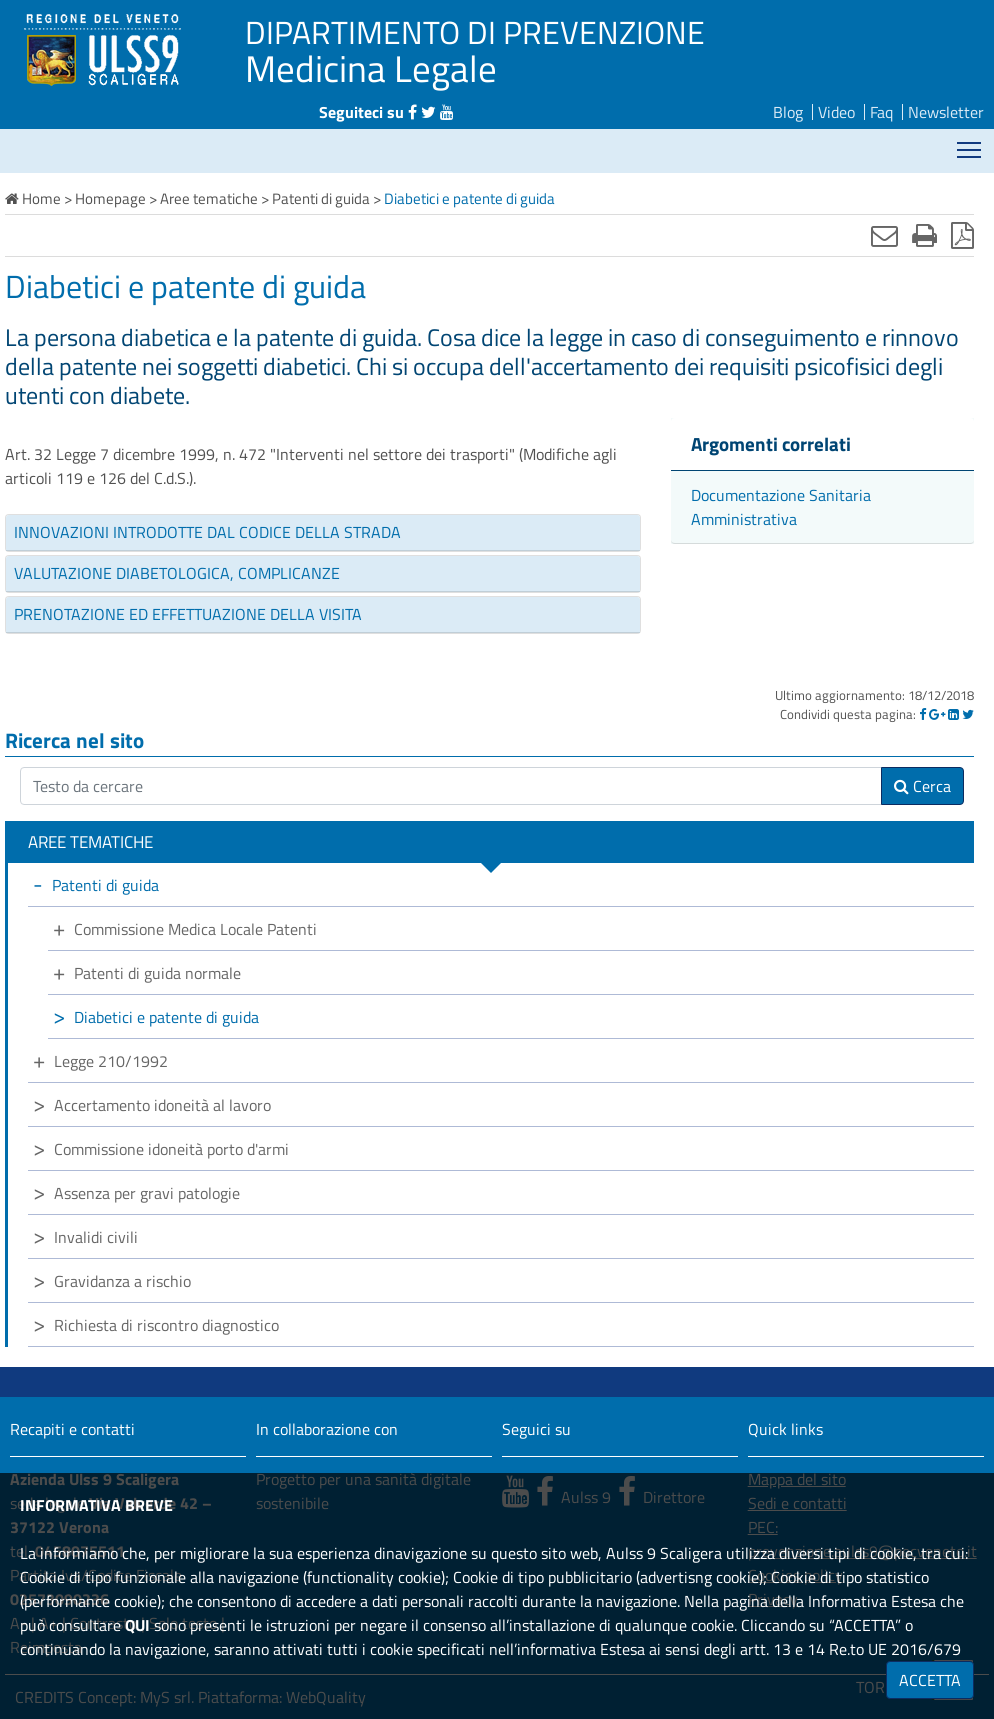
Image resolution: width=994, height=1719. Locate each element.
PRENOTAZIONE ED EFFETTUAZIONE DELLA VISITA (188, 614)
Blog (788, 112)
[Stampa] (924, 235)
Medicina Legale (371, 68)
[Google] (937, 714)
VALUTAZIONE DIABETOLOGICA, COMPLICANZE (177, 573)
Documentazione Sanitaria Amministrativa (781, 507)
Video (836, 112)
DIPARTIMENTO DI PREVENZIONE (475, 32)
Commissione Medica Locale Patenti (195, 929)
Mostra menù (970, 142)
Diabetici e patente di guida (166, 1017)
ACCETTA (930, 1680)
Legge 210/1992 (111, 1061)
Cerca (922, 786)
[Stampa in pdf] (962, 235)
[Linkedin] (953, 714)
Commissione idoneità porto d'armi (171, 1149)
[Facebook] (922, 714)
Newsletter (946, 112)
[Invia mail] (884, 235)
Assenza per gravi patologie (147, 1193)
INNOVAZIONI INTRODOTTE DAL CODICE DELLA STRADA (207, 532)
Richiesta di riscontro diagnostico (166, 1325)
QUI (137, 1625)
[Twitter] (968, 714)
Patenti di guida (105, 885)
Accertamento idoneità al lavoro (162, 1105)
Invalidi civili (96, 1237)
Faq (881, 112)
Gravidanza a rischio (122, 1281)
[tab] (323, 533)
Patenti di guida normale (157, 973)
